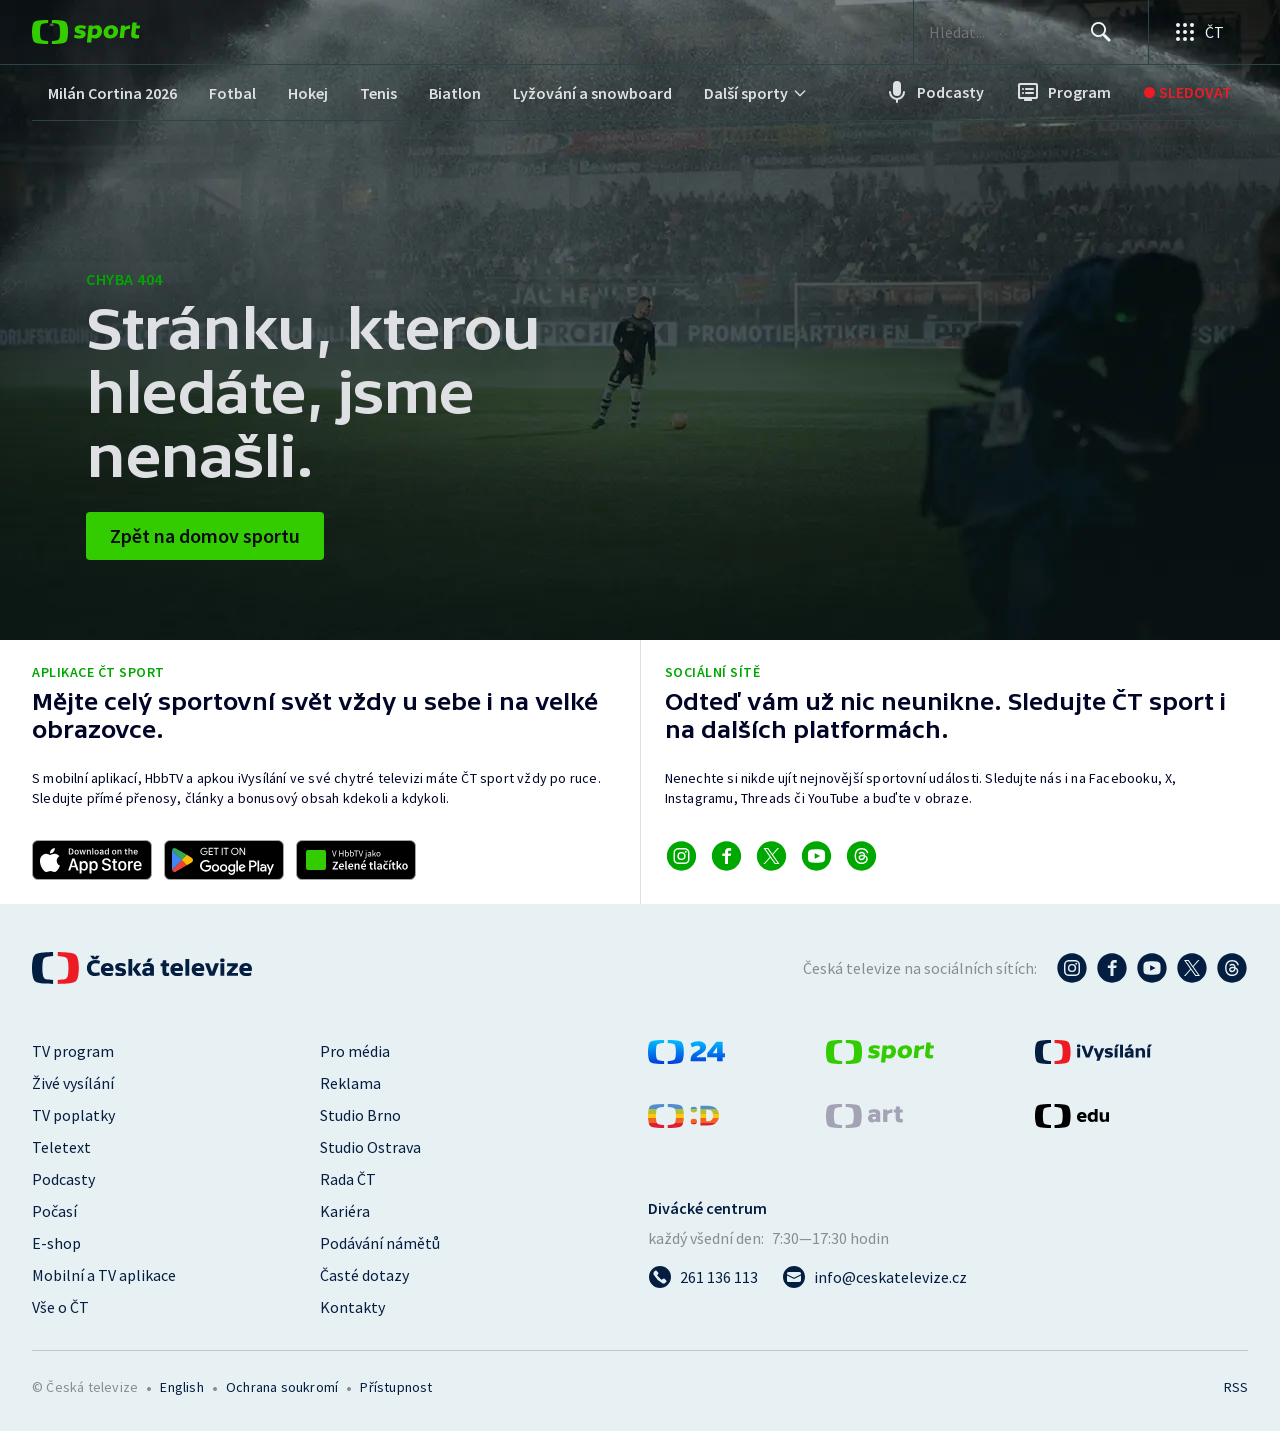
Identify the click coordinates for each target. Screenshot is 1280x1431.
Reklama (350, 1083)
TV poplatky (73, 1115)
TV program (73, 1051)
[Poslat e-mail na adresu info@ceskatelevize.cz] (874, 1277)
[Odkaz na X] (771, 856)
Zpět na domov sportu (205, 535)
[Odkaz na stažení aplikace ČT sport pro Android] (224, 860)
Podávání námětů (380, 1243)
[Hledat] (1100, 32)
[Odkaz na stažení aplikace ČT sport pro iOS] (92, 860)
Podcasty (63, 1179)
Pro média (355, 1051)
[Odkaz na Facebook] (726, 856)
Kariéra (345, 1211)
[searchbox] (1002, 32)
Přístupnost (396, 1387)
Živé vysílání (73, 1083)
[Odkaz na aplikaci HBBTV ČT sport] (356, 860)
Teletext (61, 1147)
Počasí (54, 1211)
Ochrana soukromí (282, 1387)
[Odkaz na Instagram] (681, 856)
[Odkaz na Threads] (861, 856)
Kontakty (352, 1307)
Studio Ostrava (370, 1147)
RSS (1236, 1387)
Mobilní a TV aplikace (104, 1275)
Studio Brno (360, 1115)
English (181, 1387)
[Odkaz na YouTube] (816, 856)
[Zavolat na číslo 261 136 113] (703, 1277)
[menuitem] (112, 92)
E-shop (56, 1243)
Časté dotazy (364, 1275)
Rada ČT (348, 1179)
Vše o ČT (60, 1307)
